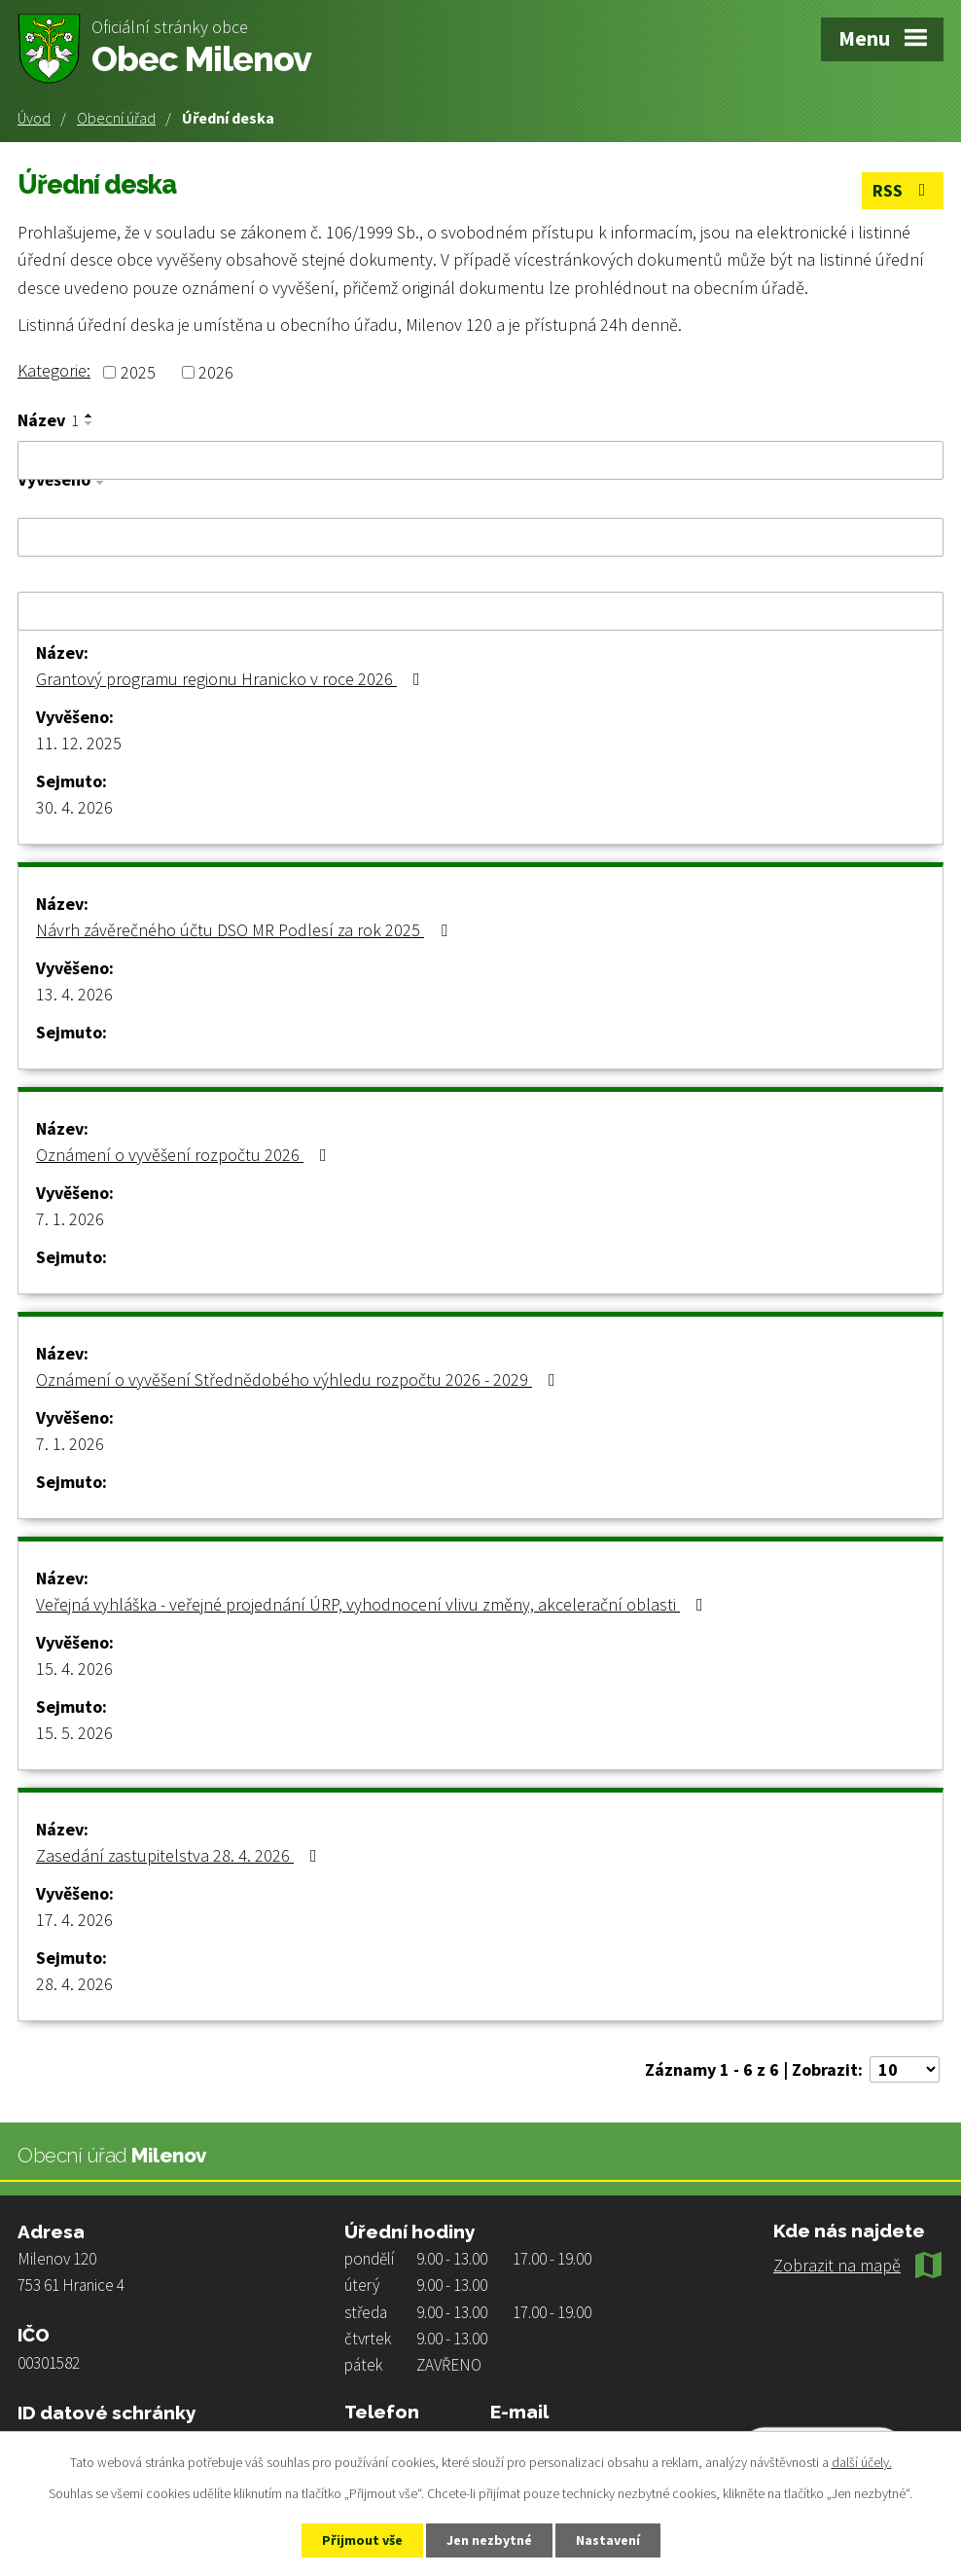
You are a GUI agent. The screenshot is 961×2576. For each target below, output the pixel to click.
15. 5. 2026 (74, 1733)
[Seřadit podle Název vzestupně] (89, 415)
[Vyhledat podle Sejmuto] (480, 611)
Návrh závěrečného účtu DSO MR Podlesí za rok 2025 (245, 930)
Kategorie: (54, 370)
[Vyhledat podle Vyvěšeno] (480, 537)
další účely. (862, 2462)
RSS (903, 190)
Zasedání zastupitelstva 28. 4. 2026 (180, 1855)
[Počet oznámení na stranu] (905, 2069)
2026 (215, 372)
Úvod (34, 117)
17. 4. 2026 (74, 1919)
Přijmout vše (362, 2540)
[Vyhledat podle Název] (480, 460)
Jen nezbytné (489, 2540)
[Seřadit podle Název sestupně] (89, 423)
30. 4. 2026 (74, 807)
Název (48, 420)
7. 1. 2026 (70, 1219)
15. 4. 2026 (74, 1668)
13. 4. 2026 (74, 994)
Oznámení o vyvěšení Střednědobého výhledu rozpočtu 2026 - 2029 (299, 1379)
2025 (138, 372)
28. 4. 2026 (74, 1984)
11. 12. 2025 (79, 743)
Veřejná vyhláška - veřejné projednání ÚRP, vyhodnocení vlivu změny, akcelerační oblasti (373, 1604)
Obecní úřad (116, 117)
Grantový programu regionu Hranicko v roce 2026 (232, 679)
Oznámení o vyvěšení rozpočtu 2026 (185, 1154)
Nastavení (608, 2540)
